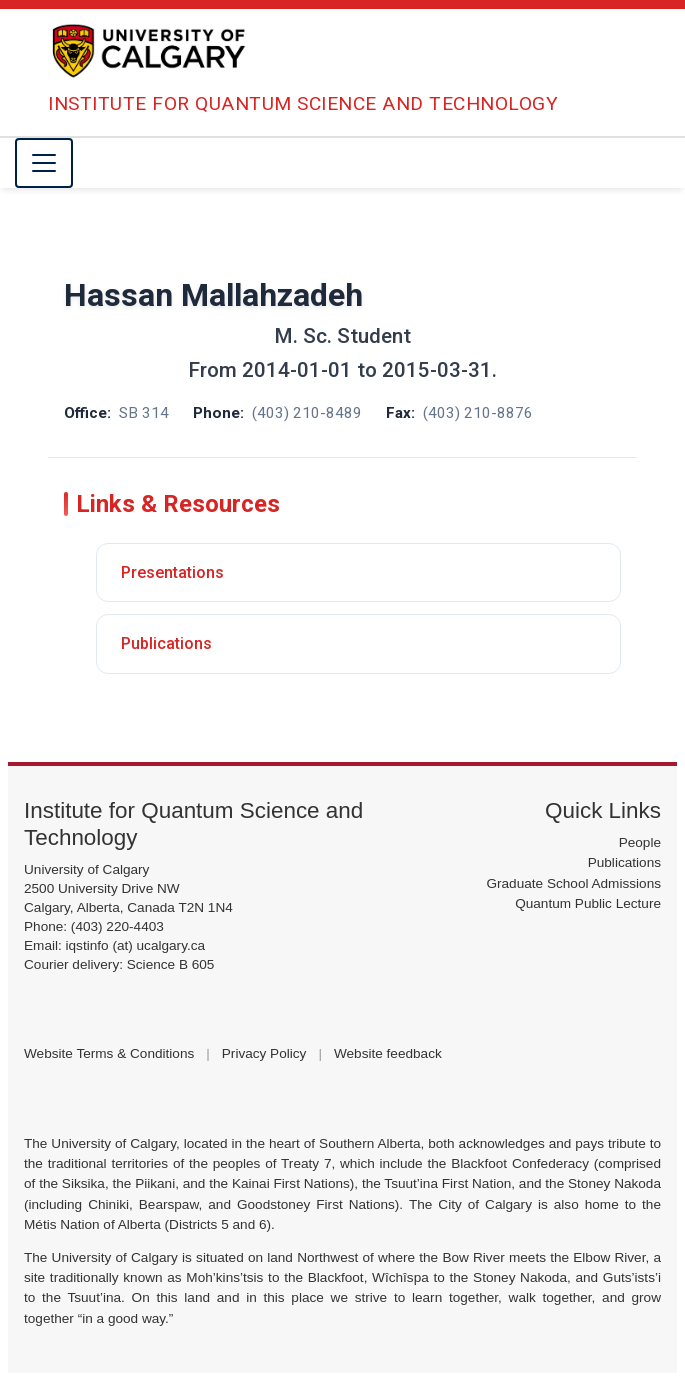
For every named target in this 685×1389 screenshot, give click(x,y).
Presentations (172, 572)
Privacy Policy (264, 1053)
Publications (166, 643)
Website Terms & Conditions (109, 1053)
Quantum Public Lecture (588, 903)
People (640, 842)
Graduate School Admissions (573, 883)
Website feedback (388, 1053)
